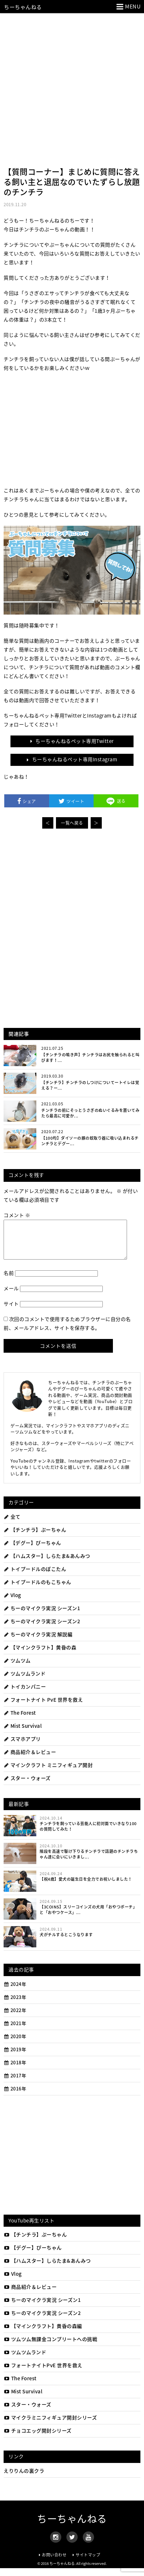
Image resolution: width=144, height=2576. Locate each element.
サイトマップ (88, 2563)
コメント (17, 1215)
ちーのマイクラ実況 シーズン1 (42, 1616)
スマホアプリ (22, 1746)
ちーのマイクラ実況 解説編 (38, 1642)
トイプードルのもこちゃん (37, 1589)
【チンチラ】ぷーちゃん (35, 1537)
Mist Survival (23, 1733)
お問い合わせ (54, 2563)
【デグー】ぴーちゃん (32, 1550)
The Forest (20, 1720)
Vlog (12, 1603)
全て (12, 1524)
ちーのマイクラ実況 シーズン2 (42, 1629)
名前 (9, 1280)
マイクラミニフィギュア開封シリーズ (50, 2425)
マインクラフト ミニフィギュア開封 (48, 1772)
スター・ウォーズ (27, 1786)
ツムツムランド (24, 1681)
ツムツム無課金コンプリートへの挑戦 (50, 2347)
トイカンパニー (25, 1694)
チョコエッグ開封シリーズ (38, 2438)
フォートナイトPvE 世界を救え (43, 2373)
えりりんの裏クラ (24, 2478)
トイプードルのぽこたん (35, 1576)
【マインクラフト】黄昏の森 (40, 1655)
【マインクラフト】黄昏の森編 (43, 2333)
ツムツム (17, 1668)
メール (11, 1296)
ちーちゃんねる (23, 7)
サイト (11, 1311)
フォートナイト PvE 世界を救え (43, 1707)
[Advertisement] (72, 88)
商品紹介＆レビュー (30, 1759)
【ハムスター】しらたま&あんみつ (47, 1563)
